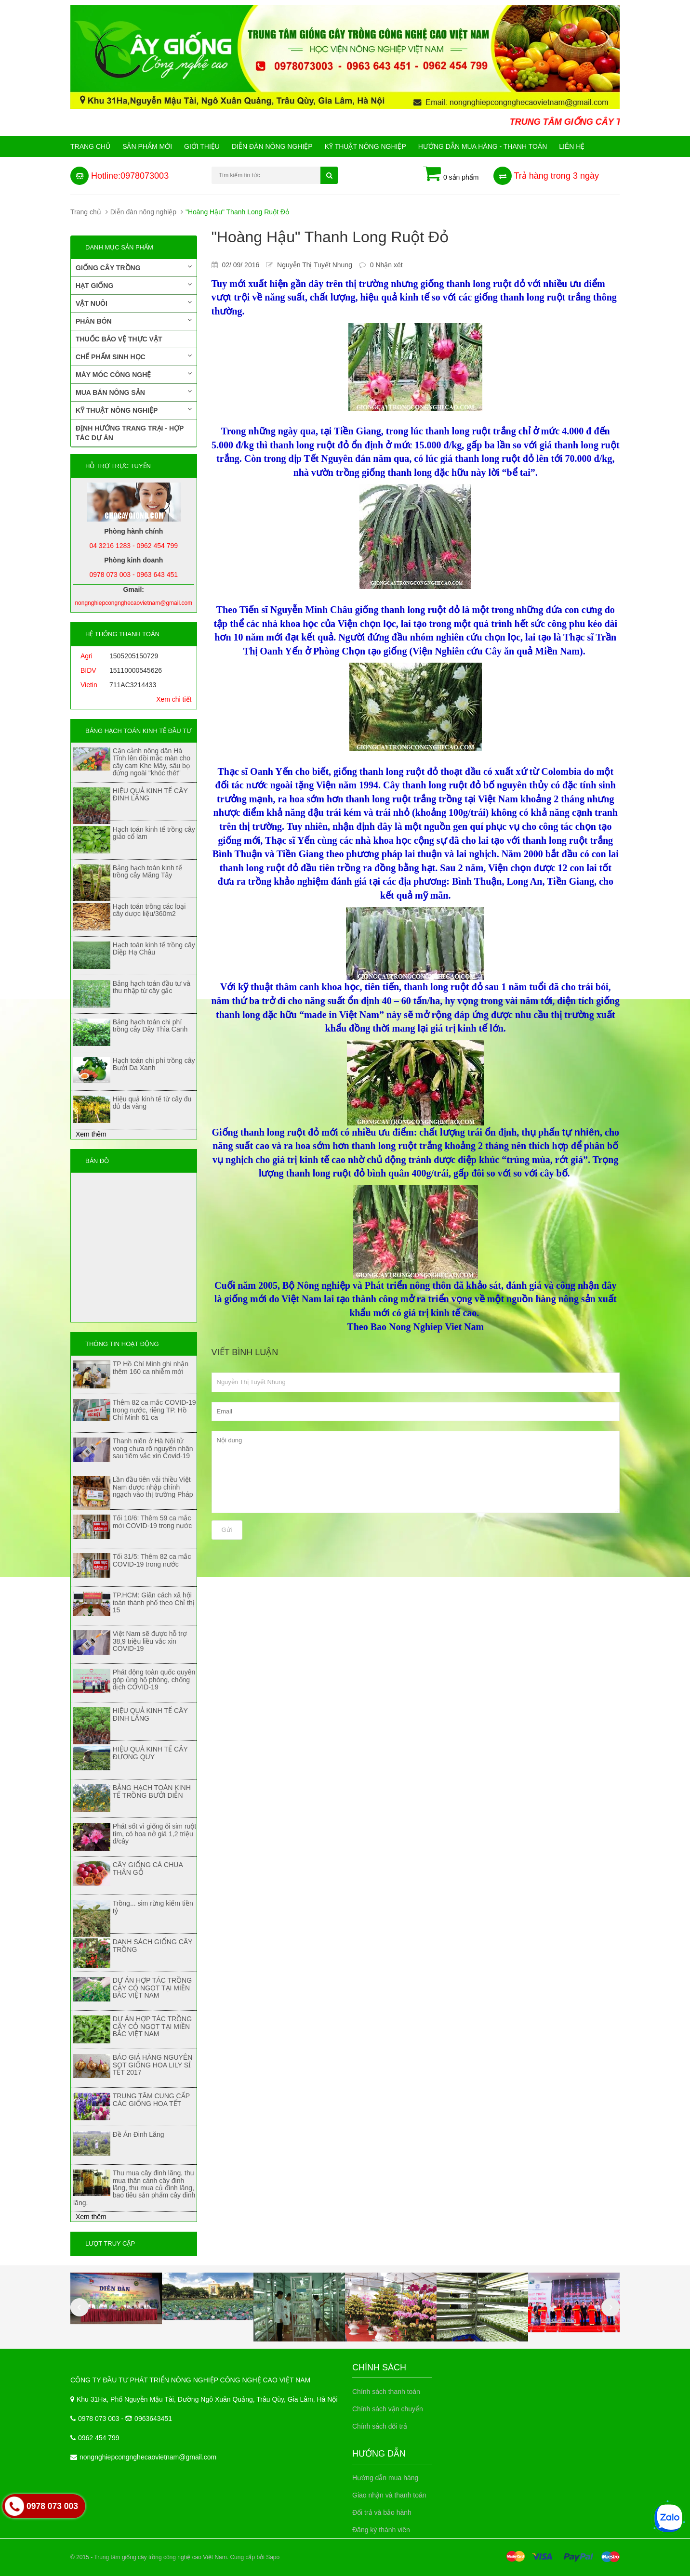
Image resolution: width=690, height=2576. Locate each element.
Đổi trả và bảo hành (381, 2512)
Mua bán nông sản (134, 392)
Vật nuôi (134, 303)
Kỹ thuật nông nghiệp (365, 146)
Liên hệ (571, 146)
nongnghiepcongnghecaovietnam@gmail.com (148, 2457)
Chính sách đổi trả (379, 2426)
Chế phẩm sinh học (134, 356)
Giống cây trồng (134, 267)
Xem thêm (91, 1134)
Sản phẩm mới (147, 146)
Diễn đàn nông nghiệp (272, 146)
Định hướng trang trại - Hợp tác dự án (130, 433)
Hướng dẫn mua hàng (385, 2478)
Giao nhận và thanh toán (389, 2495)
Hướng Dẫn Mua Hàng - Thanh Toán (482, 146)
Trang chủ (90, 146)
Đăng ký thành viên (381, 2530)
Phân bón (134, 320)
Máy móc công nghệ (134, 374)
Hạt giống (134, 285)
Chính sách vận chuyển (387, 2409)
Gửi (227, 1529)
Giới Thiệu (202, 146)
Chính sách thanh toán (386, 2391)
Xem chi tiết (173, 699)
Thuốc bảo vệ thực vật (119, 339)
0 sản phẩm (451, 174)
